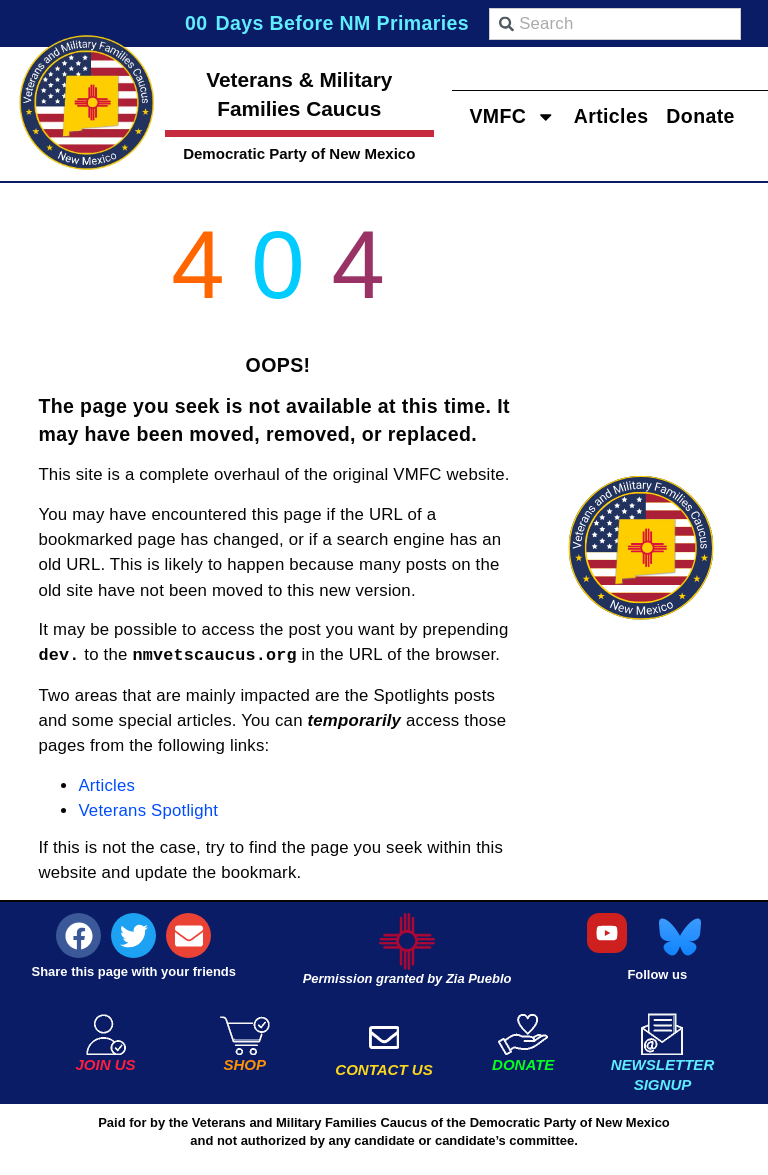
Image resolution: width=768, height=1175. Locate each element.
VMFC (512, 115)
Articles (611, 115)
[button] (78, 935)
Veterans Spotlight (148, 810)
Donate (700, 115)
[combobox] (615, 24)
